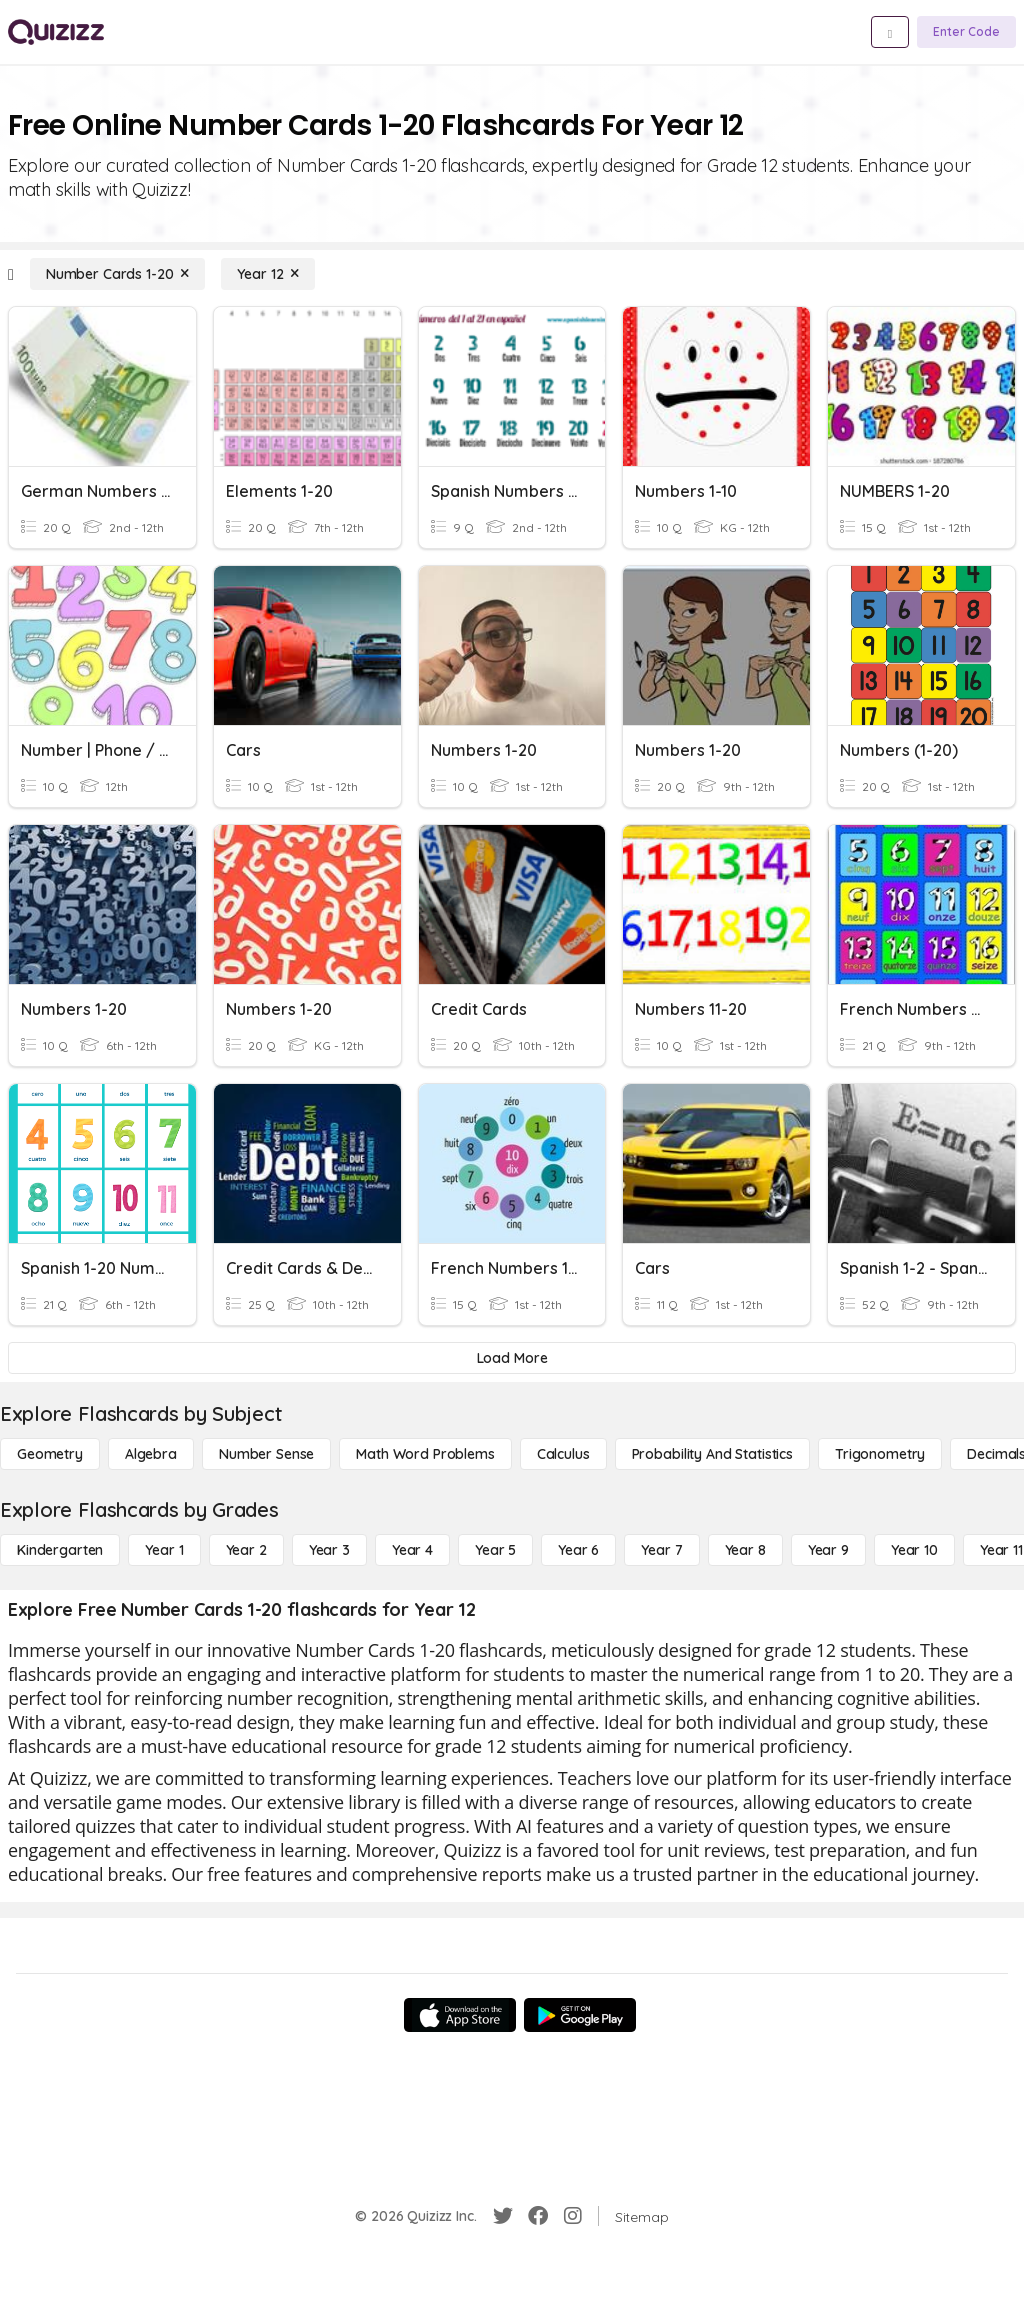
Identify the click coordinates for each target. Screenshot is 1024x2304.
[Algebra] (151, 1454)
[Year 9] (828, 1550)
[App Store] (460, 2015)
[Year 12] (268, 274)
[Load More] (512, 1358)
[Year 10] (914, 1550)
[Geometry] (50, 1454)
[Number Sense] (266, 1454)
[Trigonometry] (880, 1454)
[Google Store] (580, 2015)
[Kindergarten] (60, 1550)
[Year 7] (661, 1550)
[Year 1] (164, 1550)
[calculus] (563, 1454)
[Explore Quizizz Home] (56, 32)
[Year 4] (412, 1550)
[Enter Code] (966, 32)
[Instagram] (573, 2216)
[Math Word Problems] (425, 1454)
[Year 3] (329, 1550)
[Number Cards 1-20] (118, 274)
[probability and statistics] (712, 1454)
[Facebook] (538, 2216)
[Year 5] (495, 1550)
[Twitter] (503, 2216)
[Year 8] (745, 1550)
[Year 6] (578, 1550)
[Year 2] (246, 1550)
